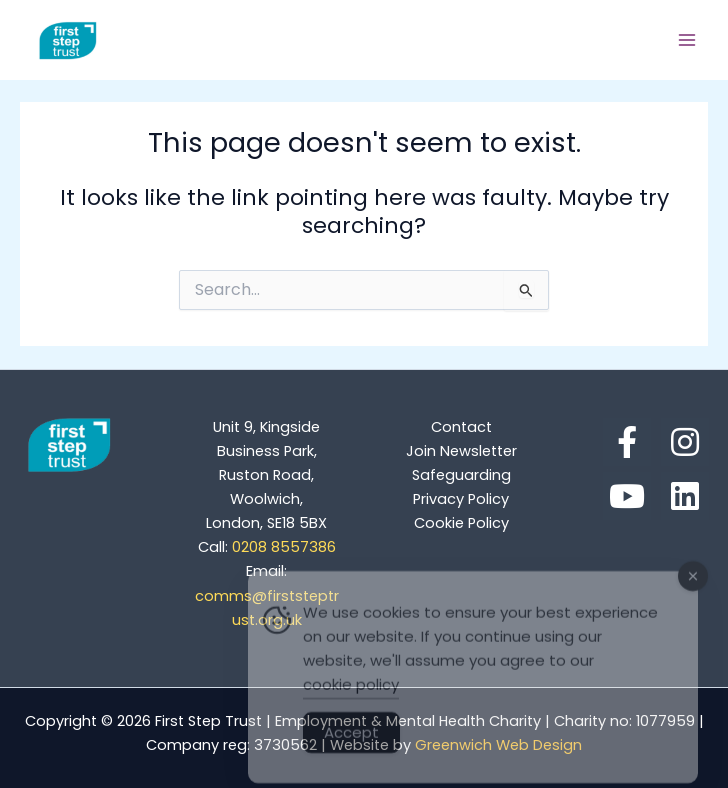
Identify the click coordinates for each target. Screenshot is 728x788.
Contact (461, 427)
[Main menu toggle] (687, 40)
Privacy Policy (461, 499)
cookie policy (351, 697)
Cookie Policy (461, 523)
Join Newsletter (461, 451)
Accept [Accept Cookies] (351, 745)
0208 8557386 (267, 547)
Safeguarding (461, 475)
